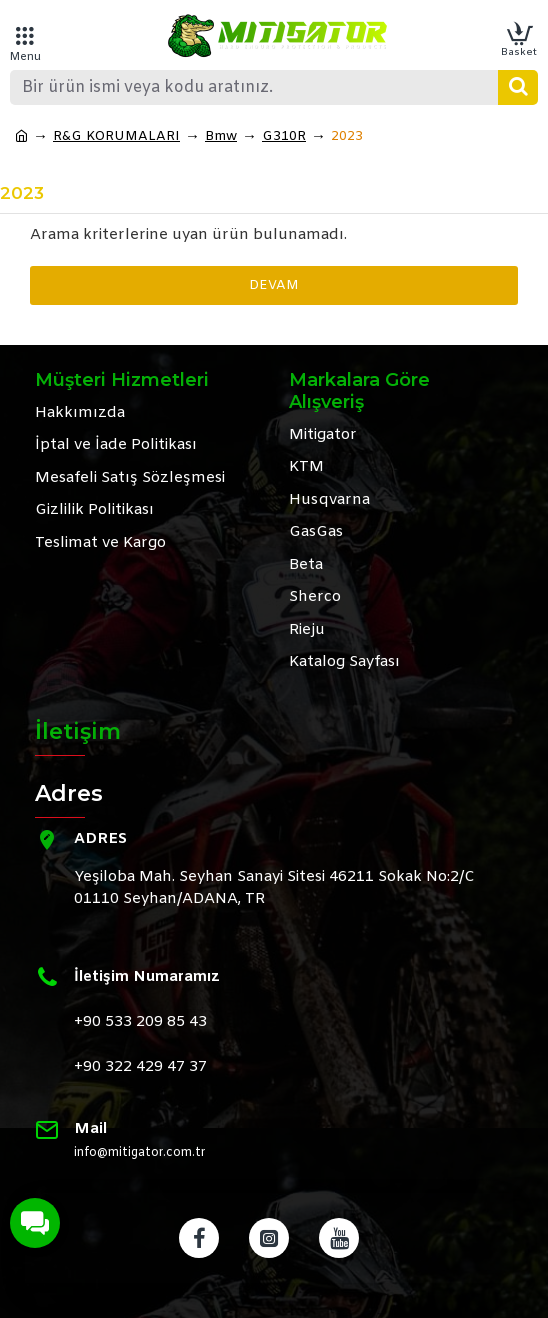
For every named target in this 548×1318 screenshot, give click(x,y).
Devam (274, 285)
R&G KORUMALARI (116, 136)
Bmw (221, 136)
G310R (284, 136)
